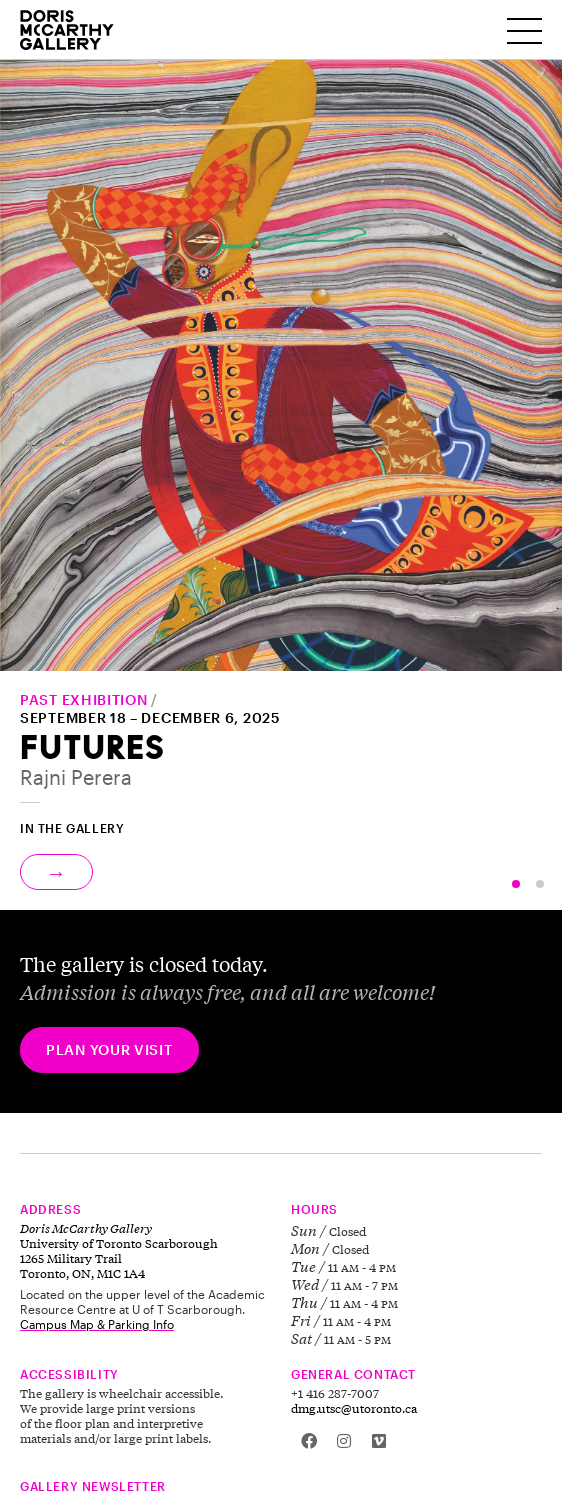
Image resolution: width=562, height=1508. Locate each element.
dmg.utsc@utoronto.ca (354, 1408)
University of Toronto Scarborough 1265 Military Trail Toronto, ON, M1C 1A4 (119, 1250)
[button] (516, 884)
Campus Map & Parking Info (97, 1324)
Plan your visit (109, 1049)
